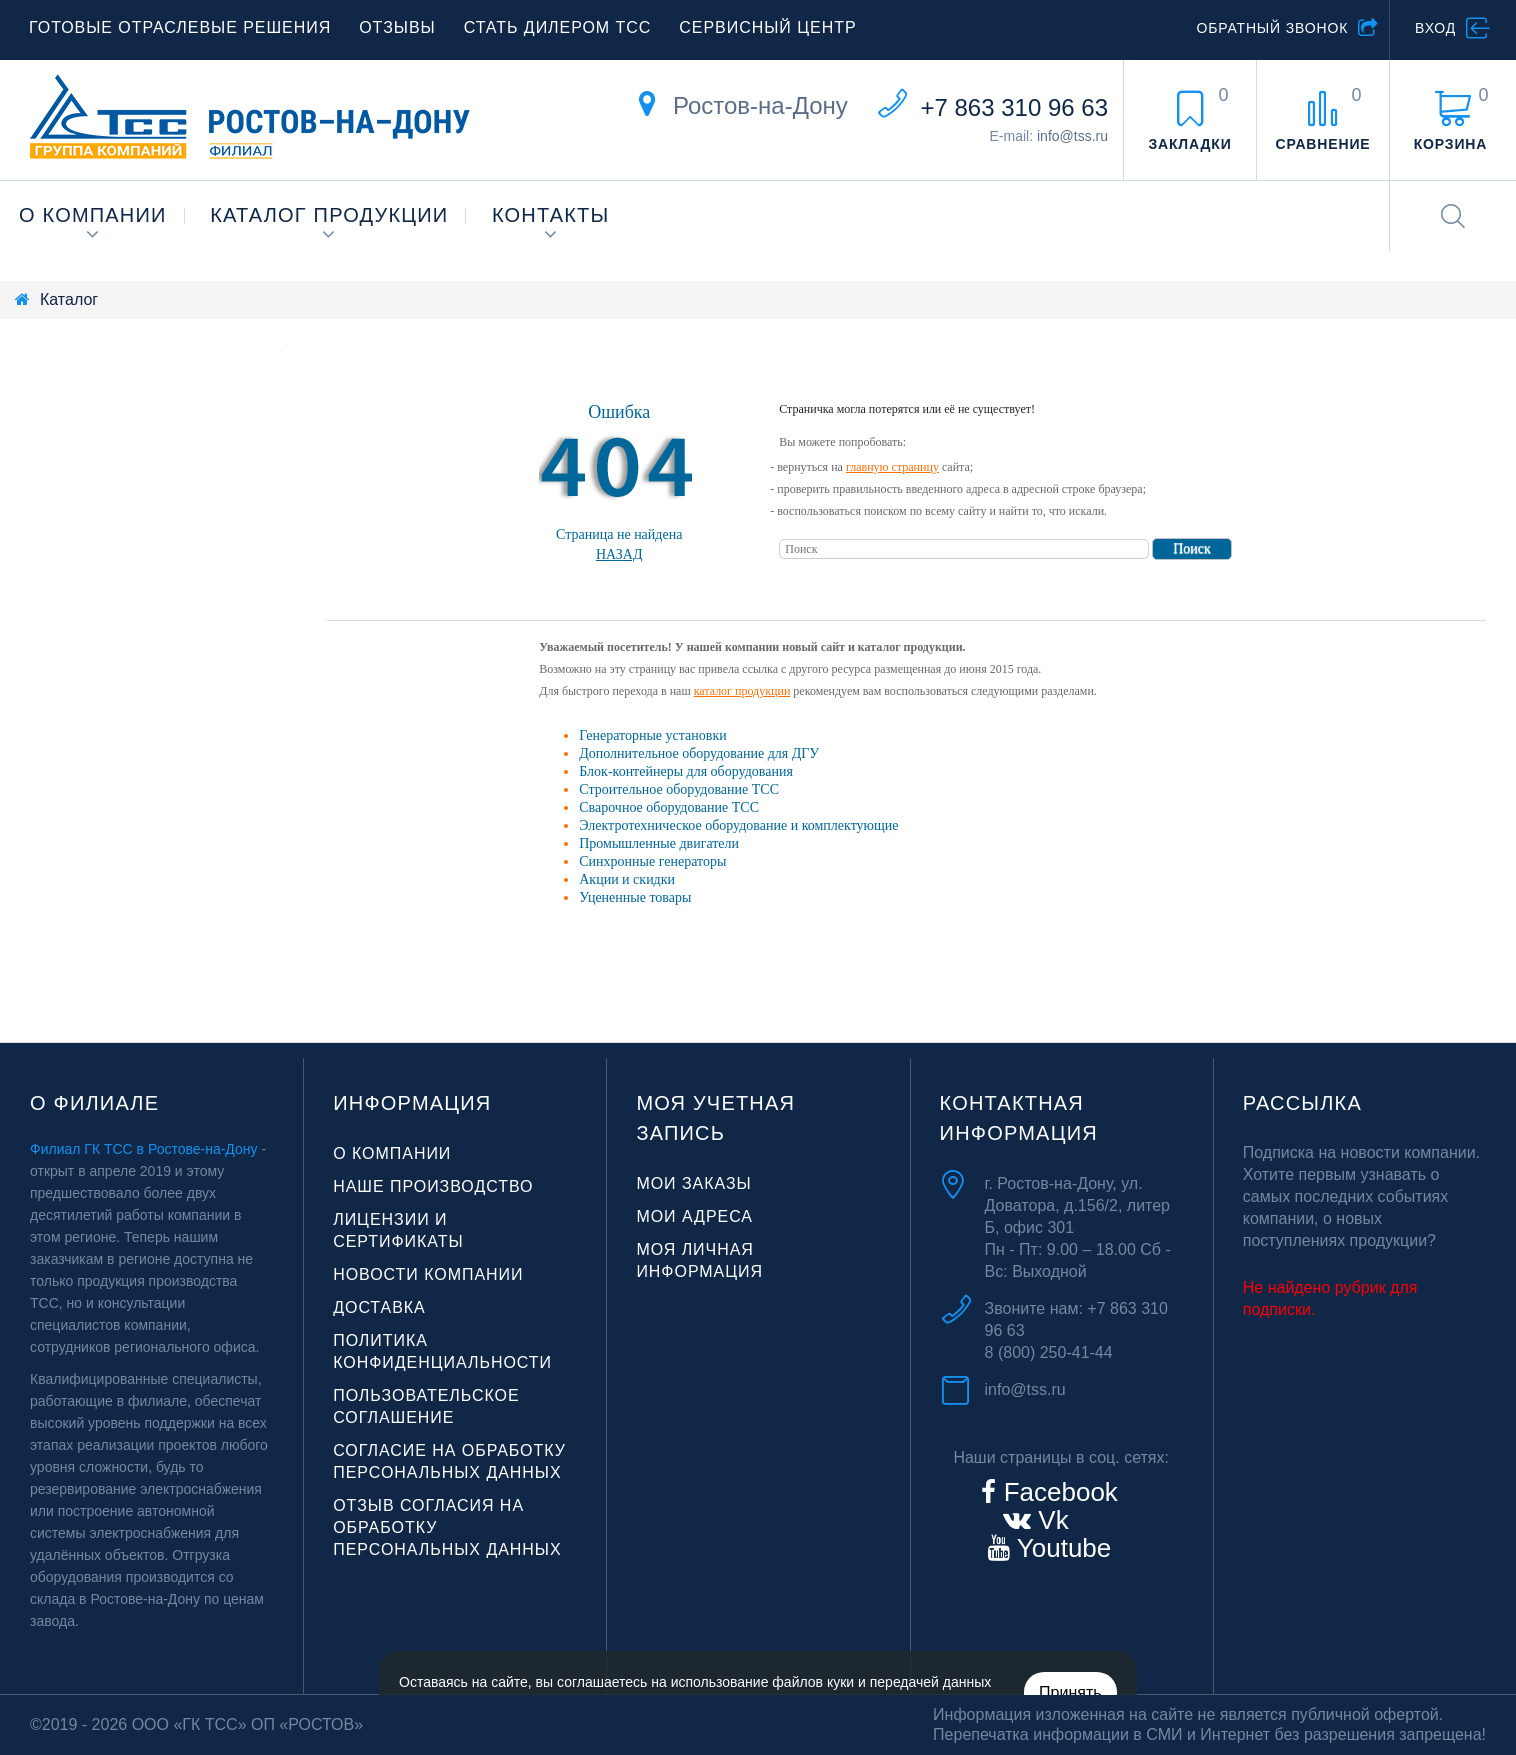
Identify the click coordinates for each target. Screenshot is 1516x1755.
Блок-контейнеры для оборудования (686, 771)
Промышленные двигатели (659, 843)
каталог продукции (742, 691)
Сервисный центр (767, 27)
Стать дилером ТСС (558, 27)
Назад (619, 554)
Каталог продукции (329, 215)
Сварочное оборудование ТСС (669, 807)
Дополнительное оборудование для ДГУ (699, 753)
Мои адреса (694, 1216)
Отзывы (397, 27)
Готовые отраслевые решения (180, 27)
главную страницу (892, 467)
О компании (93, 215)
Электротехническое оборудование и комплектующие (738, 825)
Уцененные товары (635, 897)
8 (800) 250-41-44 (1049, 1352)
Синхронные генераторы (652, 861)
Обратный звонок (1272, 28)
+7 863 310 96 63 (1014, 107)
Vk (1050, 1520)
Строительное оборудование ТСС (679, 789)
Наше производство (433, 1186)
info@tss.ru (1072, 136)
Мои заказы (693, 1183)
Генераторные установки (652, 735)
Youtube (1060, 1548)
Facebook (1056, 1492)
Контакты (551, 215)
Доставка (379, 1307)
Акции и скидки (627, 879)
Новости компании (428, 1274)
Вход (1435, 28)
